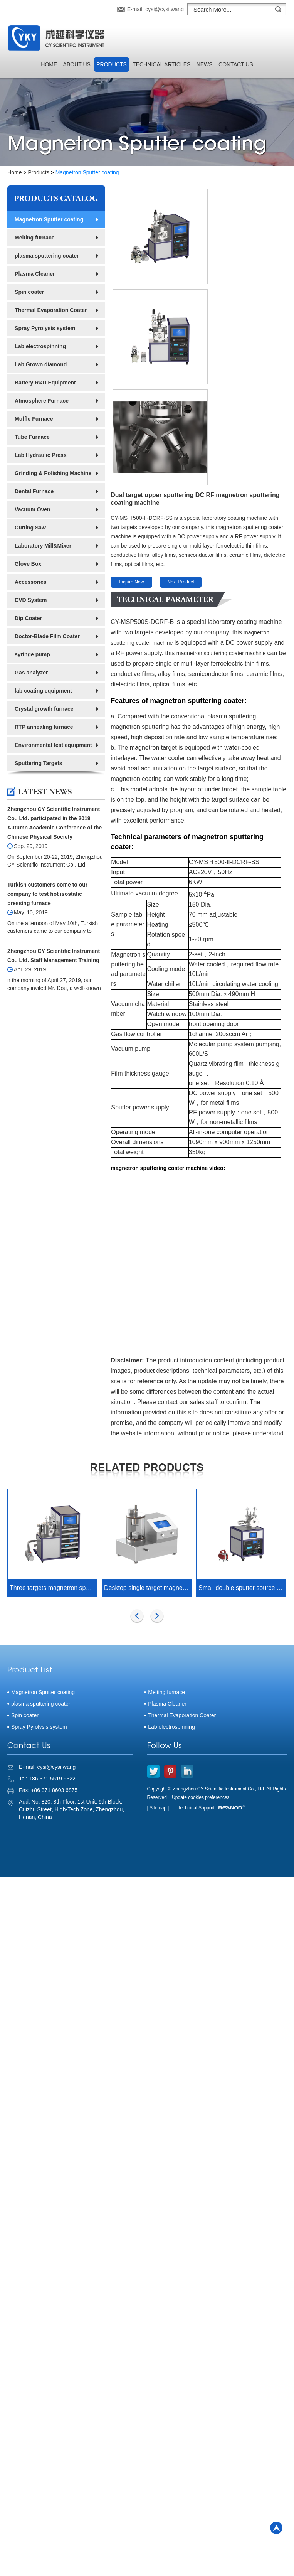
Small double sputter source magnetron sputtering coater (242, 1467)
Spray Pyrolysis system (45, 328)
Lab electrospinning (40, 346)
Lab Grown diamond (41, 364)
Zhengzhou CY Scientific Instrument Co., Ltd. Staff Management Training (53, 955)
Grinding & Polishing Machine (53, 473)
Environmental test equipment (53, 745)
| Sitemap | (158, 1687)
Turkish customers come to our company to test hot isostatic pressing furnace (47, 894)
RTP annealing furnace (44, 727)
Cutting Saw (30, 527)
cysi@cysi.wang (164, 9)
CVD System (31, 600)
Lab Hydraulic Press (41, 455)
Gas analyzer (31, 672)
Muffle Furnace (34, 419)
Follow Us (164, 1625)
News (205, 64)
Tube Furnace (32, 437)
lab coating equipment (43, 691)
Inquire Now (131, 461)
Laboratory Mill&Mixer (43, 546)
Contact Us (235, 64)
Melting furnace (34, 237)
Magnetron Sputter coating (87, 172)
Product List (29, 1550)
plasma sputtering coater (47, 256)
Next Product (181, 461)
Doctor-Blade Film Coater (47, 636)
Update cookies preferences (200, 1676)
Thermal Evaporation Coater (51, 310)
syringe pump (32, 654)
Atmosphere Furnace (42, 401)
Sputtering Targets (38, 763)
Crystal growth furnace (44, 709)
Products (111, 64)
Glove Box (28, 564)
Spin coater (29, 292)
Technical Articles (161, 64)
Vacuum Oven (32, 509)
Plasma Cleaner (35, 274)
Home (49, 64)
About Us (77, 64)
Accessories (31, 582)
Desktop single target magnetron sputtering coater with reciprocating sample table (148, 1467)
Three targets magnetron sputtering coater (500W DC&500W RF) (53, 1467)
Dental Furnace (34, 491)
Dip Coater (28, 618)
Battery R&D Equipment (45, 382)
